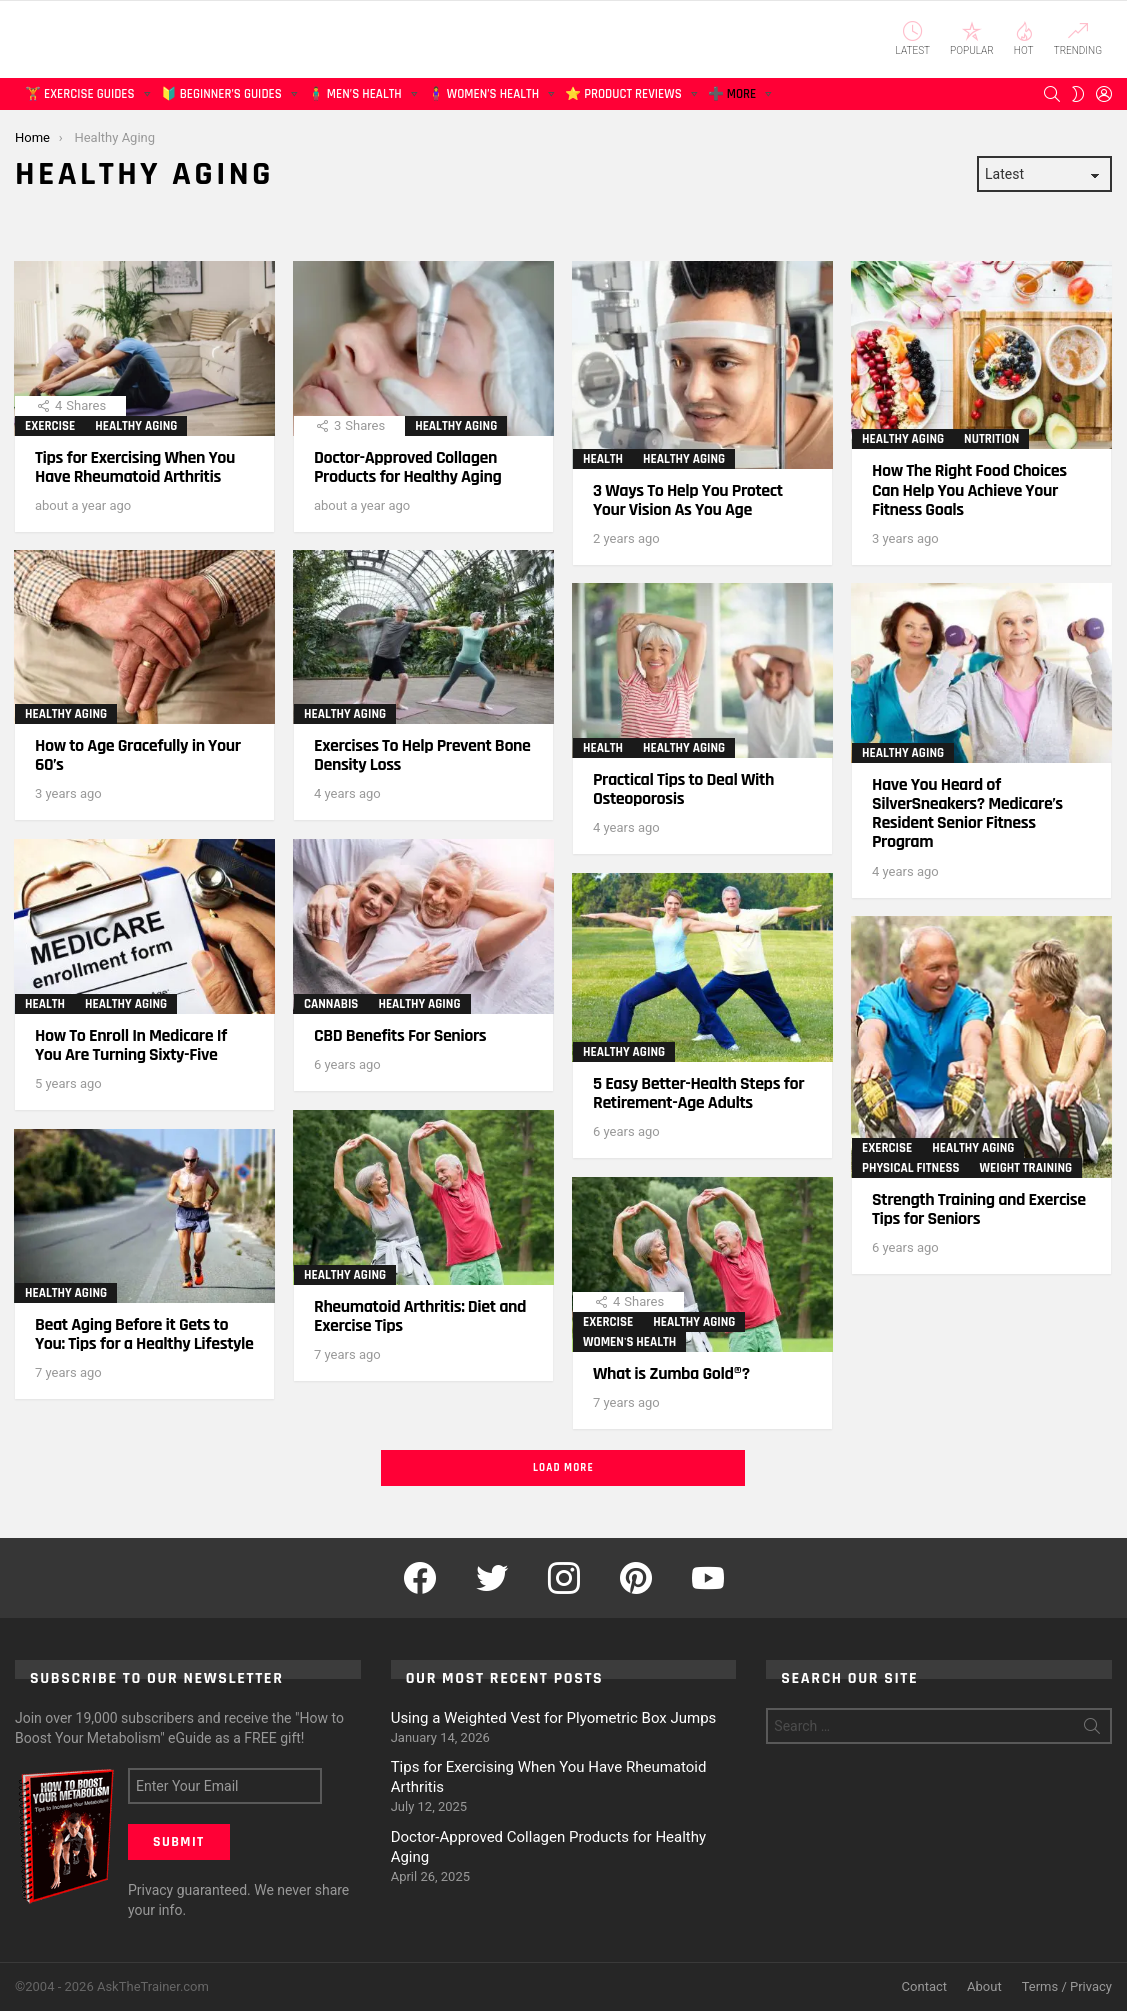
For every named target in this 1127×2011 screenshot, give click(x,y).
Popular (972, 38)
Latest (913, 38)
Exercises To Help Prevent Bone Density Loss (422, 755)
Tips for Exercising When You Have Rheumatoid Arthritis (135, 467)
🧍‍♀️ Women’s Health (483, 97)
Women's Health (629, 1342)
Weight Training (1025, 1168)
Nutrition (991, 439)
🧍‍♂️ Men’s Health (355, 97)
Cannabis (331, 1004)
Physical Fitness (910, 1168)
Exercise (50, 426)
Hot (1024, 38)
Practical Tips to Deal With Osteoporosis (683, 789)
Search (1092, 1730)
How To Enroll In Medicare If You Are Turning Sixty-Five (131, 1045)
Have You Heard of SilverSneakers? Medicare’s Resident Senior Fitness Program (967, 813)
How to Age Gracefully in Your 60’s (137, 755)
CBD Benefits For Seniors (400, 1035)
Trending (1078, 38)
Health (603, 459)
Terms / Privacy (1067, 1986)
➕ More (732, 97)
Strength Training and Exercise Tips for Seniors (979, 1209)
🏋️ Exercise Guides (80, 97)
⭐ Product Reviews (623, 97)
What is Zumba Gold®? (671, 1373)
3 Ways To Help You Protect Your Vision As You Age (688, 500)
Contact (924, 1986)
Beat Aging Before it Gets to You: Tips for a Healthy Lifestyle (144, 1334)
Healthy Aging (136, 426)
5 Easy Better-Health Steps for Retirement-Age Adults (698, 1093)
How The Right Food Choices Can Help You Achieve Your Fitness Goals (969, 489)
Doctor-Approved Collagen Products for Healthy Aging (407, 467)
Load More (563, 1468)
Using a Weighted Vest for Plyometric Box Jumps (554, 1718)
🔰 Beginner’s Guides (221, 97)
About (984, 1986)
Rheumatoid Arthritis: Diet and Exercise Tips (420, 1316)
